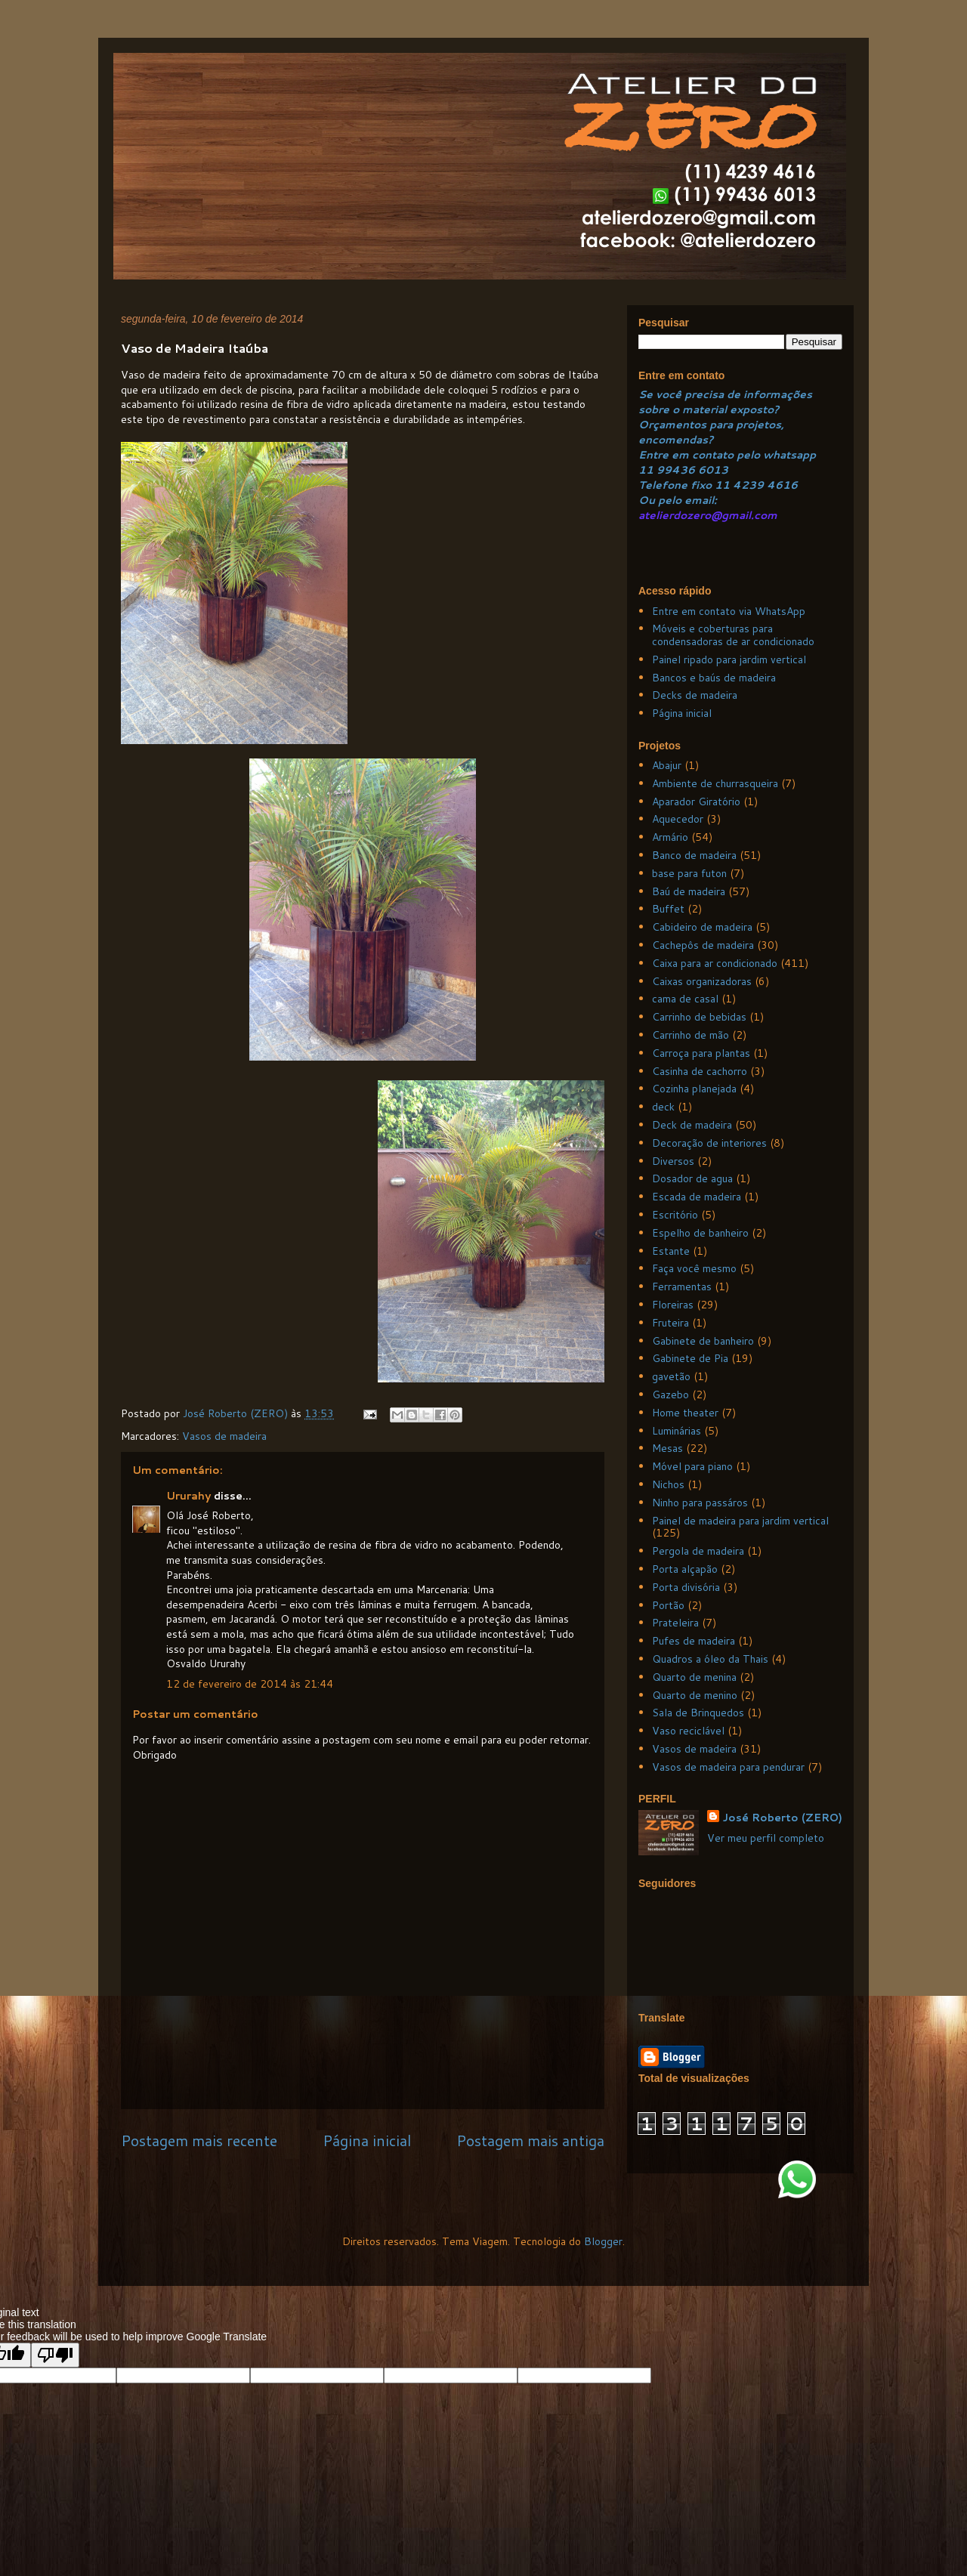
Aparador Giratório (696, 801)
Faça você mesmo (694, 1268)
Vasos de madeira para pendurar (728, 1766)
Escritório (675, 1214)
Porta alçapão (685, 1569)
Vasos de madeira (224, 1436)
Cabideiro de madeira (702, 926)
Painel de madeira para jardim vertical (740, 1520)
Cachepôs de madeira (703, 945)
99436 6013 (692, 469)
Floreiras (673, 1304)
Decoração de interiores (709, 1143)
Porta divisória (686, 1587)
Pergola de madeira (698, 1550)
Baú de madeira (688, 891)
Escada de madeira (696, 1196)
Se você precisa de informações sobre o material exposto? (725, 402)
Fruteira (670, 1322)
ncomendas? (679, 439)
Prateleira (675, 1622)
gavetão (671, 1376)
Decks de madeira (694, 695)
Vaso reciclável (688, 1730)
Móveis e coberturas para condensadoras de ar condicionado (733, 635)
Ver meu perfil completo (765, 1838)
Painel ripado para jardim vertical (729, 659)
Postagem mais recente (199, 2140)
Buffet (668, 908)
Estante (671, 1251)
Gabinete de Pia (690, 1358)
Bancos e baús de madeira (714, 677)
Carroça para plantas (701, 1053)
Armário (670, 837)
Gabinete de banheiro (703, 1340)
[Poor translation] (55, 2355)
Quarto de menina (694, 1677)
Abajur (666, 765)
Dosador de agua (692, 1178)
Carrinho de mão (690, 1034)
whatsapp (788, 454)
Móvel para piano (692, 1466)
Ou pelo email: (677, 500)
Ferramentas (682, 1286)
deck (663, 1106)
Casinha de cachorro (699, 1071)
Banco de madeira (694, 855)
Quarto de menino (694, 1695)
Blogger (603, 2241)
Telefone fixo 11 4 (689, 485)
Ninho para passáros (700, 1502)
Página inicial (367, 2140)
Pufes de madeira (693, 1640)
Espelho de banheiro (700, 1232)
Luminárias (676, 1430)
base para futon (689, 873)
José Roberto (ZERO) (782, 1817)
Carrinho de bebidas (699, 1016)
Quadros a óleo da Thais (710, 1658)
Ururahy (190, 1495)
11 (647, 469)
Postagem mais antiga (530, 2140)
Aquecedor (677, 818)
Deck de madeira (692, 1124)
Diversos (673, 1161)
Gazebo (670, 1394)
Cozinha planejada (694, 1088)
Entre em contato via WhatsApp (728, 611)
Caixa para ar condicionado (714, 963)
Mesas (667, 1448)
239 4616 (769, 485)
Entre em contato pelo (699, 454)
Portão (668, 1605)
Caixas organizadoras (702, 981)
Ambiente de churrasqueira (715, 783)
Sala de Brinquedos (698, 1712)
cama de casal (685, 998)
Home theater (685, 1412)
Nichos (668, 1484)
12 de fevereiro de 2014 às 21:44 (249, 1683)
